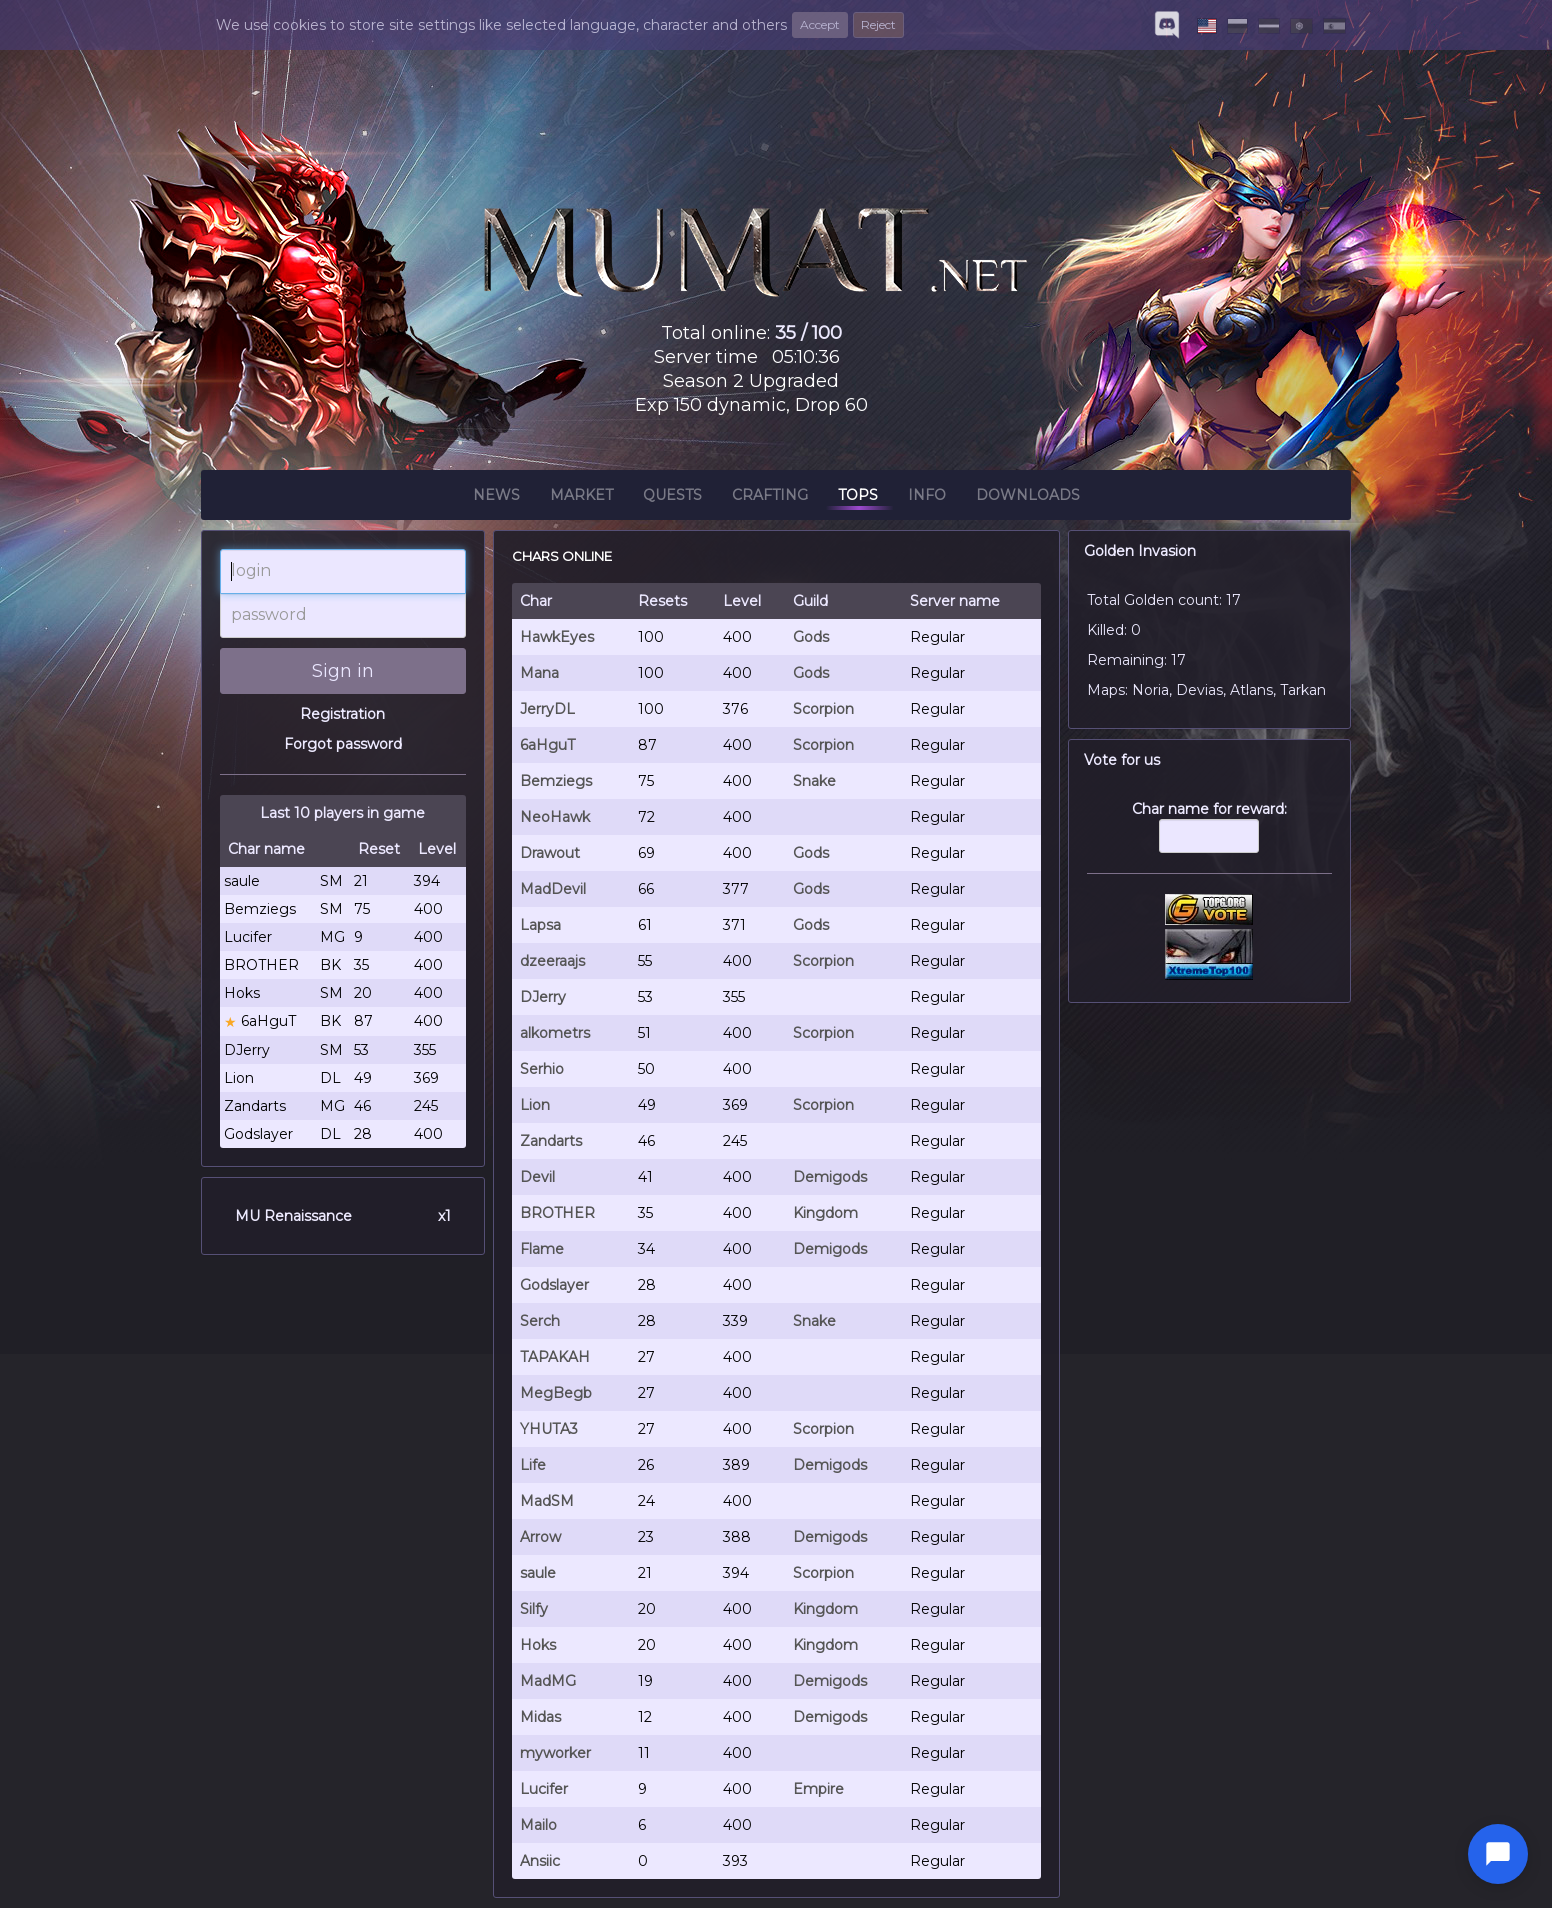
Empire (818, 1789)
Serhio (542, 1069)
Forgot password (343, 744)
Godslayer (554, 1285)
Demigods (830, 1177)
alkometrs (555, 1033)
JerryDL (547, 709)
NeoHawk (555, 817)
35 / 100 (808, 333)
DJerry (543, 997)
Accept (820, 24)
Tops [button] (858, 498)
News (496, 498)
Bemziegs (556, 781)
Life (533, 1465)
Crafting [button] (770, 498)
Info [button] (927, 498)
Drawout (550, 853)
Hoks (538, 1645)
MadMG (548, 1681)
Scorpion (823, 709)
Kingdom (825, 1213)
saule (538, 1573)
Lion (535, 1105)
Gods (811, 637)
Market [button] (581, 498)
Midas (540, 1717)
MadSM (547, 1501)
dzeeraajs (552, 961)
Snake (814, 781)
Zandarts (551, 1141)
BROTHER (557, 1213)
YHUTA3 (549, 1429)
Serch (540, 1321)
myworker (555, 1753)
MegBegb (556, 1393)
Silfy (534, 1609)
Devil (537, 1177)
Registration (342, 714)
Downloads (1028, 498)
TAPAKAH (555, 1357)
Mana (539, 673)
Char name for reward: (1210, 837)
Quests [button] (672, 498)
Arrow (540, 1537)
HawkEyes (557, 637)
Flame (542, 1249)
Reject (878, 24)
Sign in (343, 671)
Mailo (538, 1825)
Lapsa (540, 925)
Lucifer (544, 1789)
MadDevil (553, 889)
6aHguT (547, 745)
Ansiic (540, 1861)
